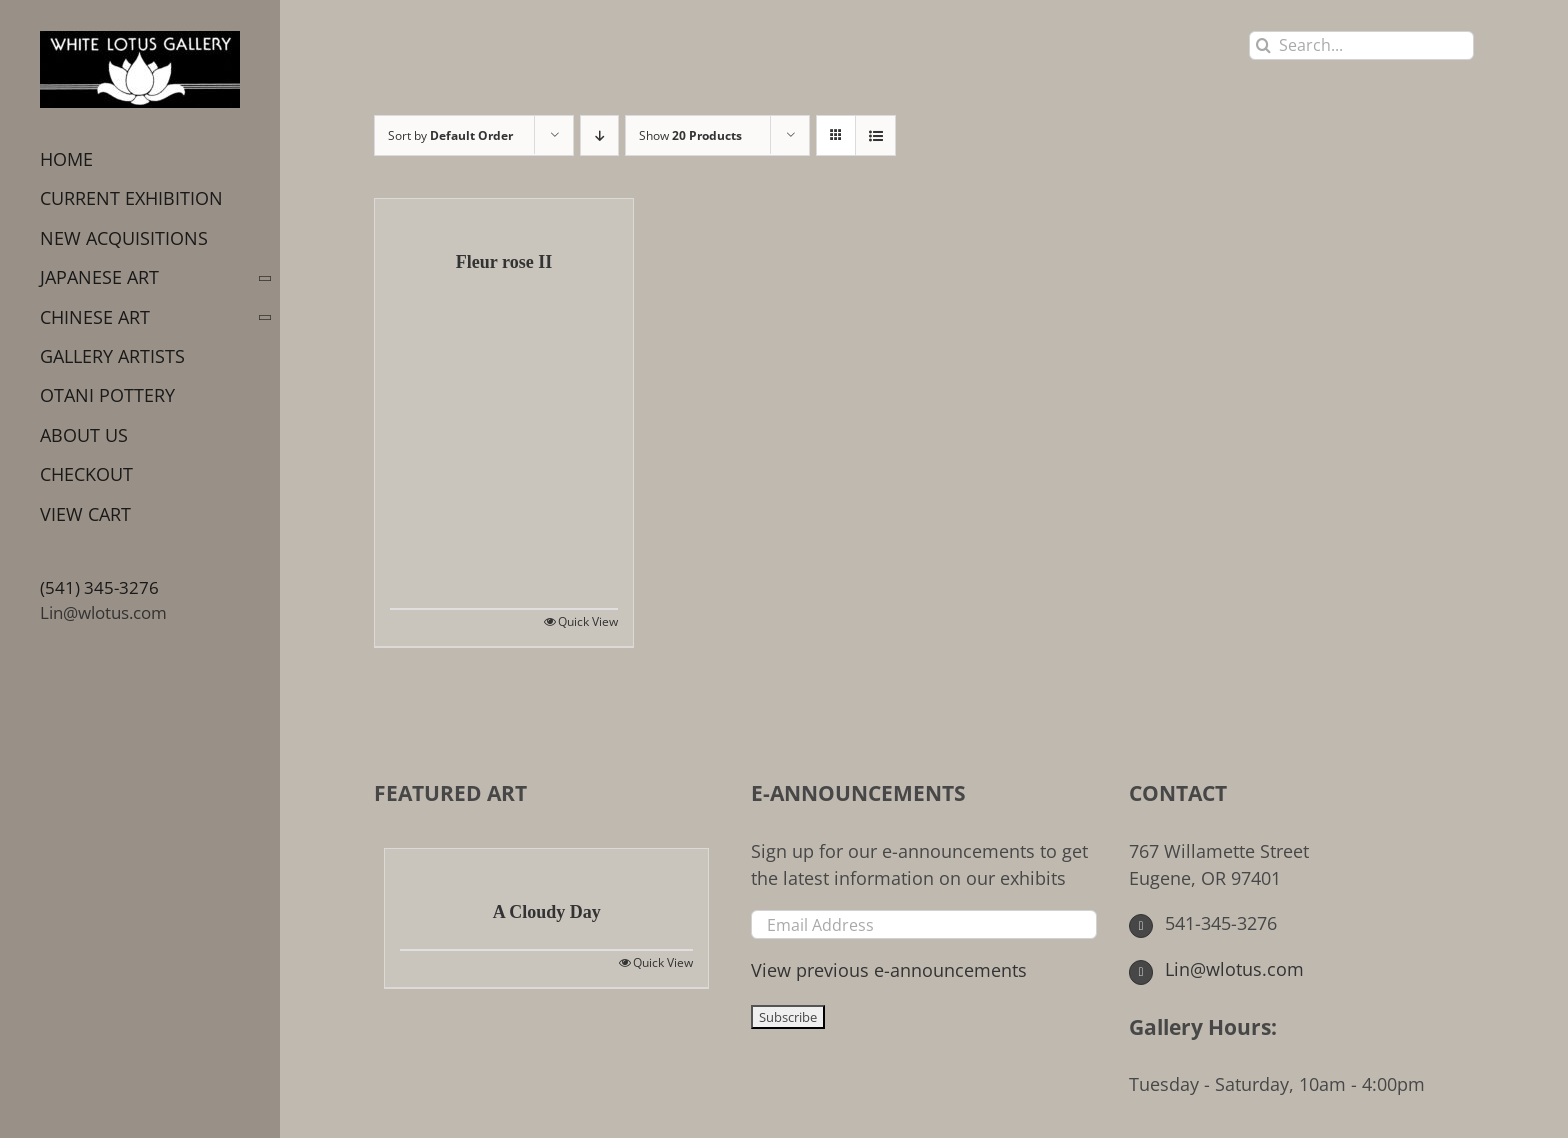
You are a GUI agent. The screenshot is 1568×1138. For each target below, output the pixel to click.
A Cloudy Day (547, 912)
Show (690, 135)
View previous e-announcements (889, 970)
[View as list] (875, 135)
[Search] (1263, 45)
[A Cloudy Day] (546, 864)
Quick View (588, 621)
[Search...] (1361, 45)
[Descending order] (599, 135)
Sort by (450, 135)
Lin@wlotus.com (103, 612)
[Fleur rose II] (504, 214)
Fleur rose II (504, 262)
